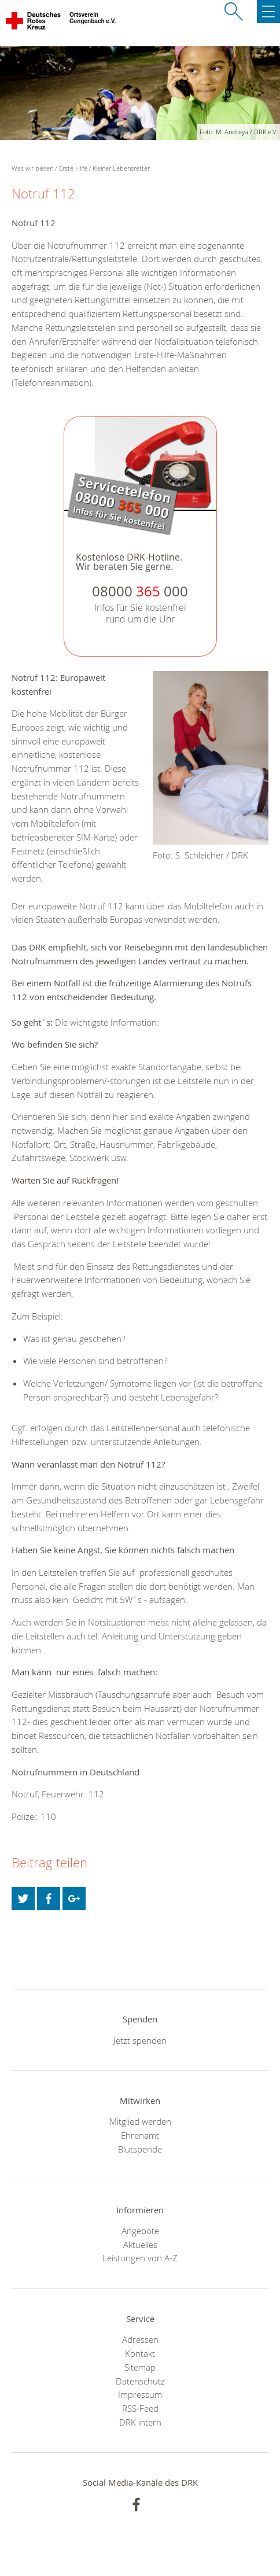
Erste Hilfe (73, 168)
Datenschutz (140, 2381)
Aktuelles (140, 2244)
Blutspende (140, 2149)
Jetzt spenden (140, 2040)
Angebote (140, 2230)
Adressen (140, 2339)
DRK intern (140, 2422)
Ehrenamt (140, 2135)
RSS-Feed (140, 2408)
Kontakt (140, 2353)
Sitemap (140, 2367)
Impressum (140, 2394)
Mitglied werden (140, 2121)
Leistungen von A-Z (140, 2258)
